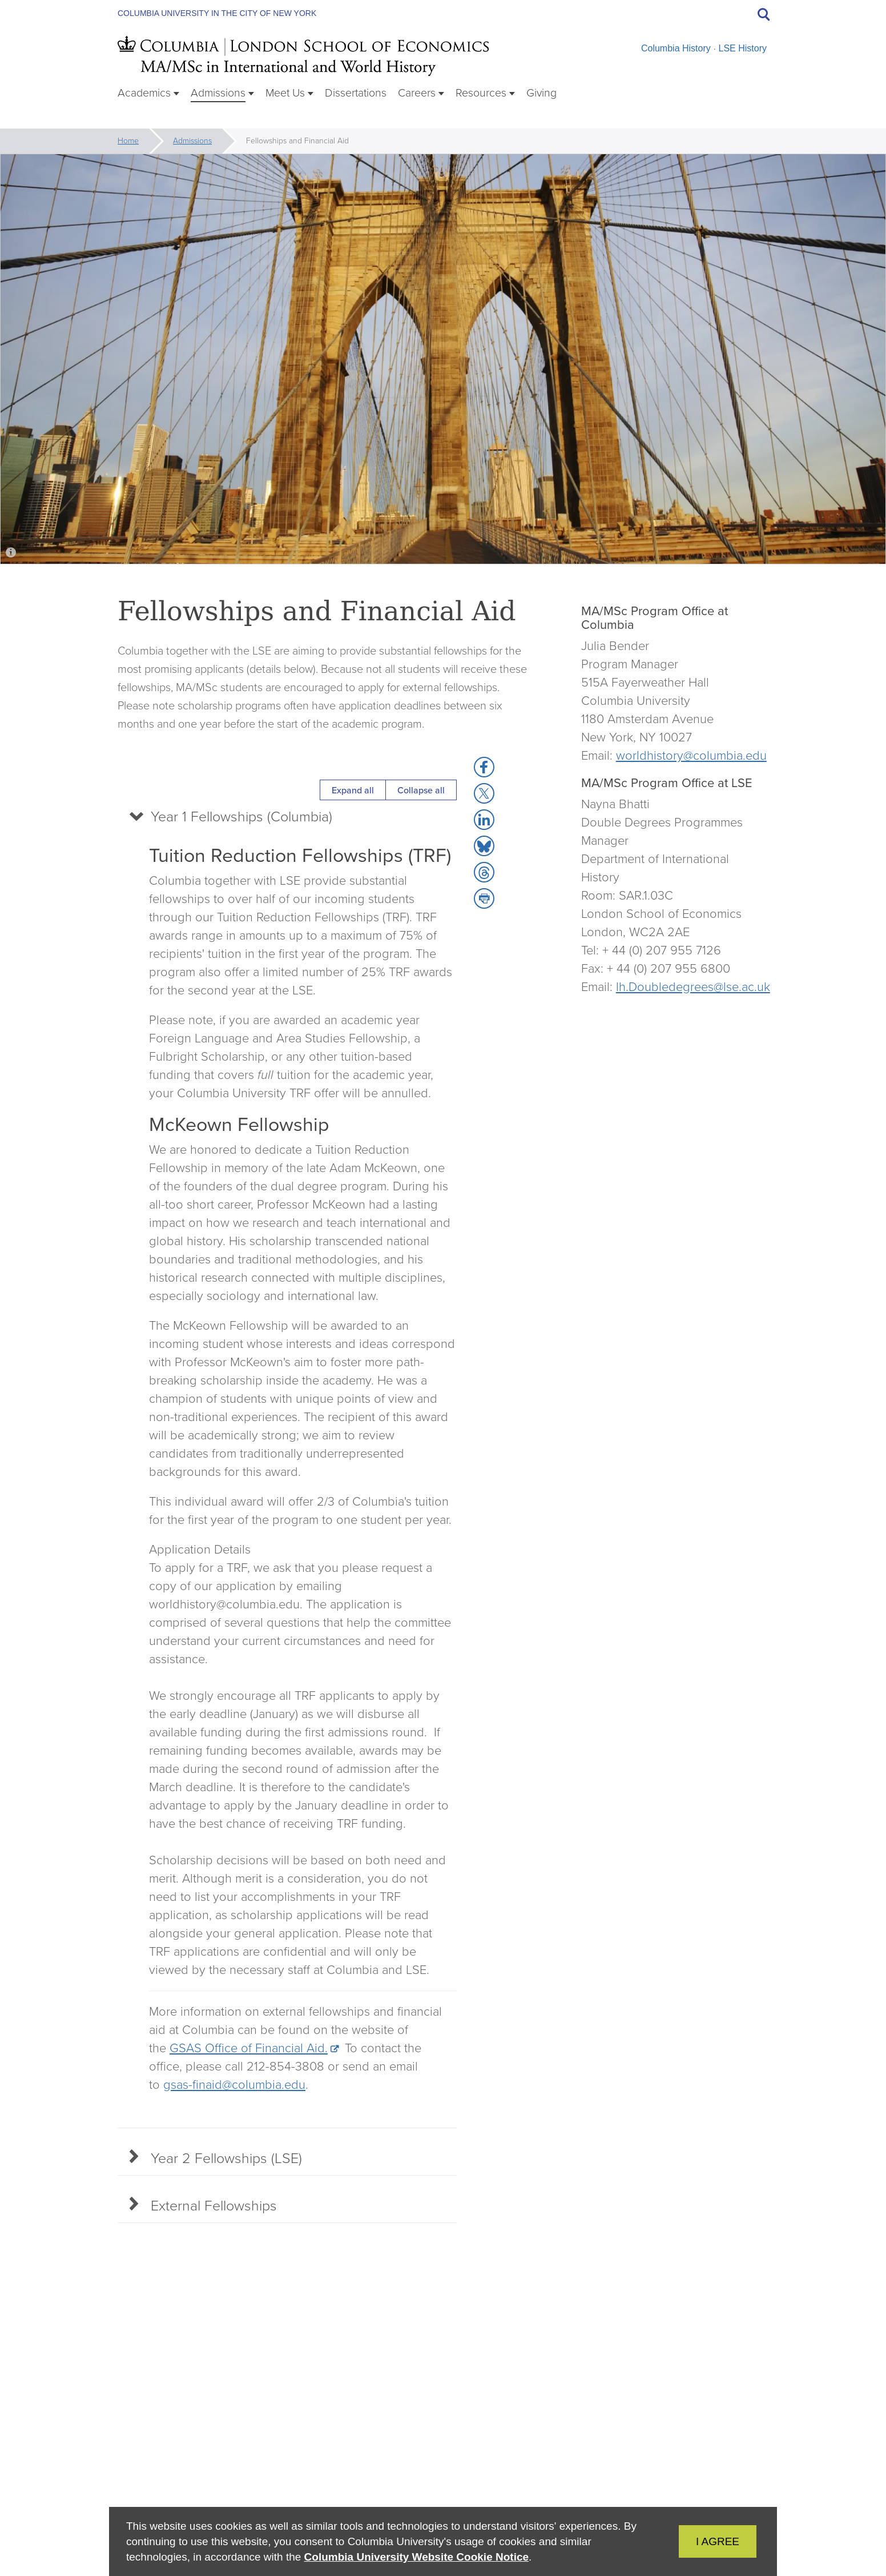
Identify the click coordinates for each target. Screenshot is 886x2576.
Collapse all (421, 790)
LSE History (743, 48)
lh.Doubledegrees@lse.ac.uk (693, 986)
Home (128, 141)
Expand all (353, 790)
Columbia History (676, 48)
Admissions (192, 141)
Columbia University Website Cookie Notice (416, 2557)
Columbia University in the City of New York (217, 13)
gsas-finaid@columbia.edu (234, 2089)
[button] (484, 767)
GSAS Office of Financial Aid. (249, 2053)
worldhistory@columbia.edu (691, 755)
